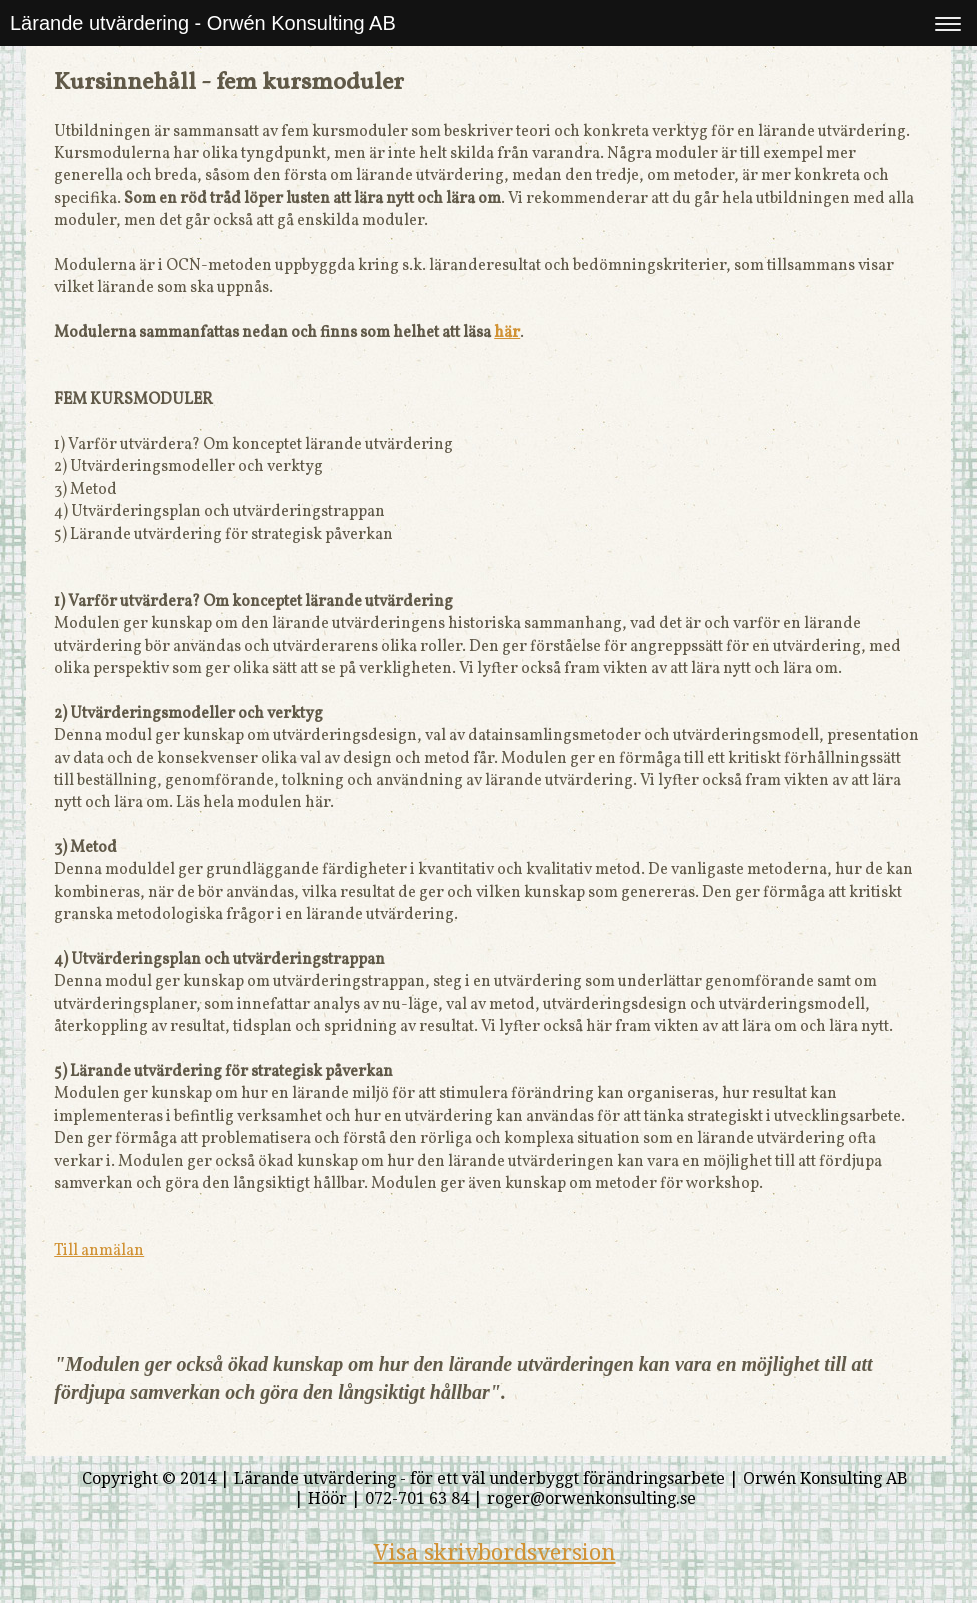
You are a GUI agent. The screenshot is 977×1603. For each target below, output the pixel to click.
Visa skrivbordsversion (495, 1552)
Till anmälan (99, 1251)
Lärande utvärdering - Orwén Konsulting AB (203, 23)
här (507, 333)
